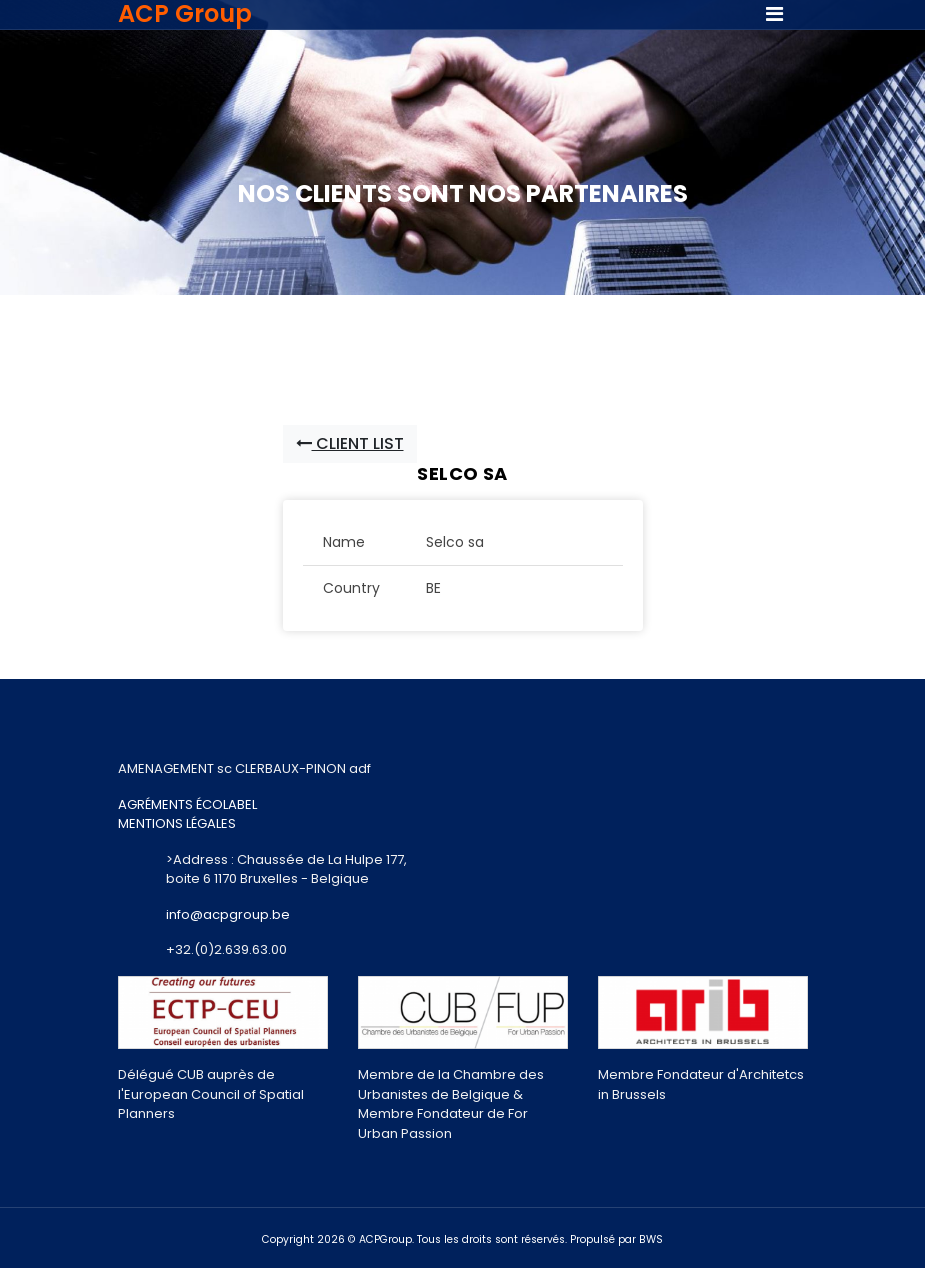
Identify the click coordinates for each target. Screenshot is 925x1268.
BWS (651, 1239)
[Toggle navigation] (774, 14)
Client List (350, 443)
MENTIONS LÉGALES (177, 823)
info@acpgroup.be (228, 914)
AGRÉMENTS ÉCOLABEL (187, 804)
